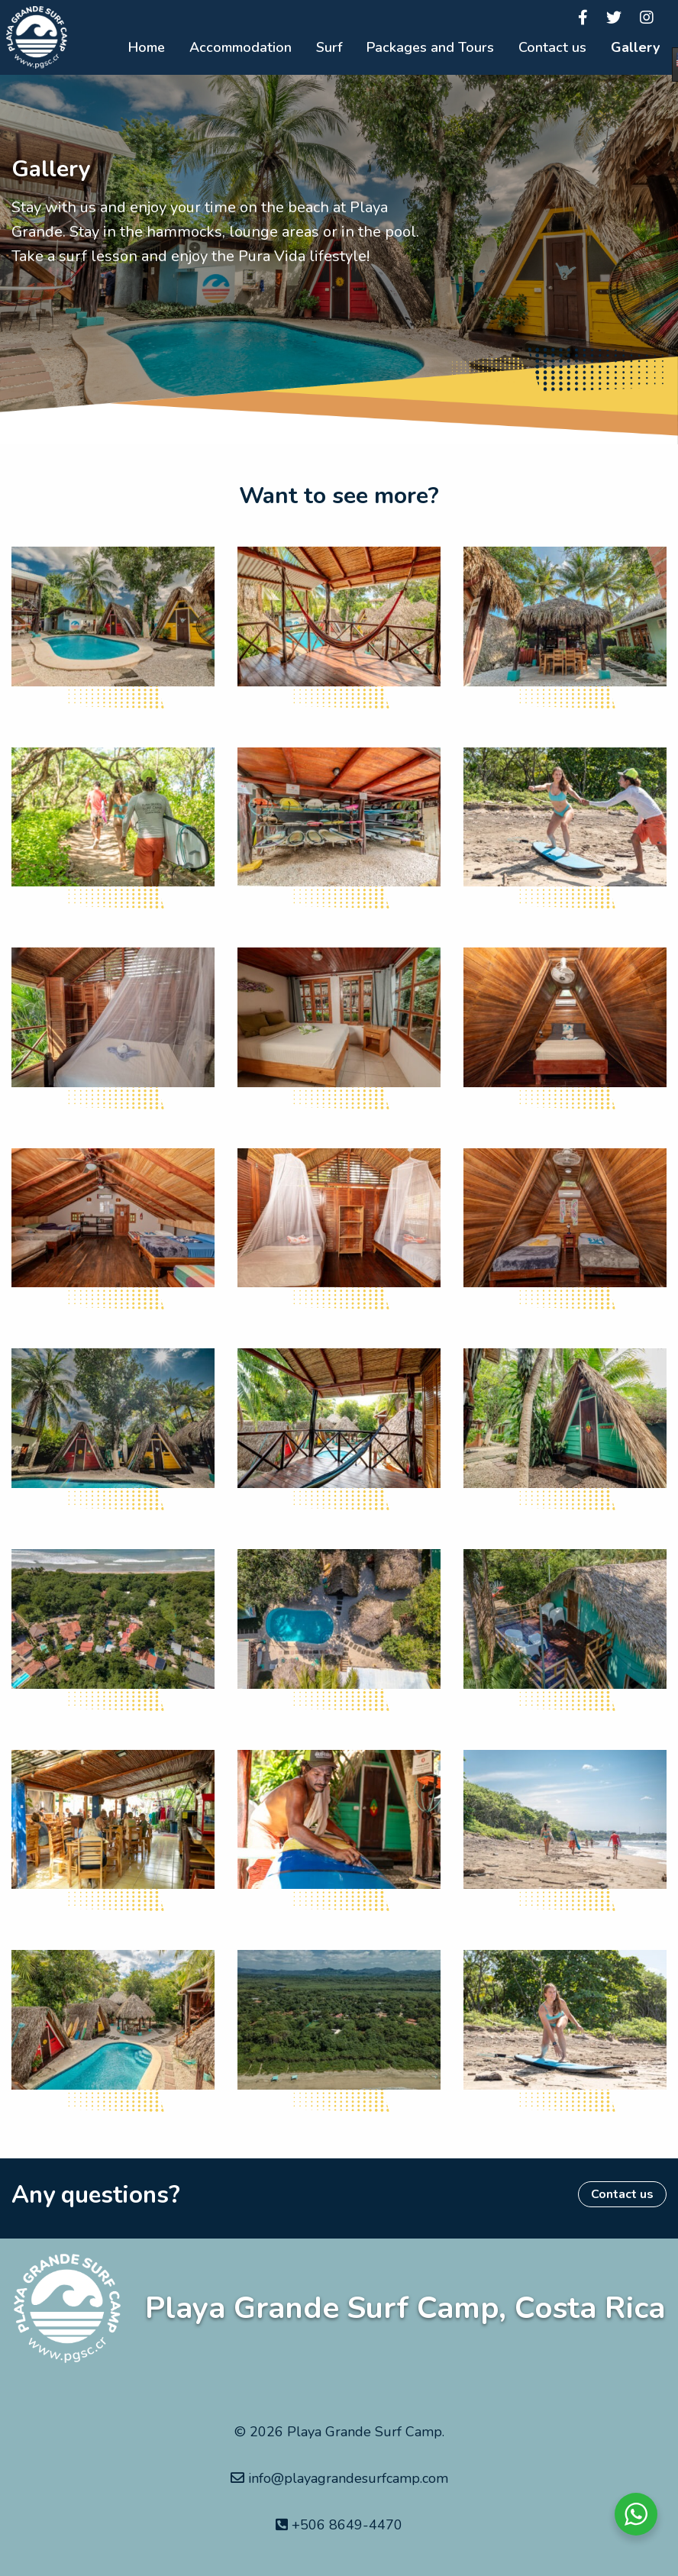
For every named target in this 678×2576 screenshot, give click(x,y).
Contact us (552, 47)
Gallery (635, 47)
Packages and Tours (430, 47)
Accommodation (240, 47)
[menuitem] (146, 48)
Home (146, 47)
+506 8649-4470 (339, 2525)
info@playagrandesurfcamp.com (339, 2478)
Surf (329, 47)
